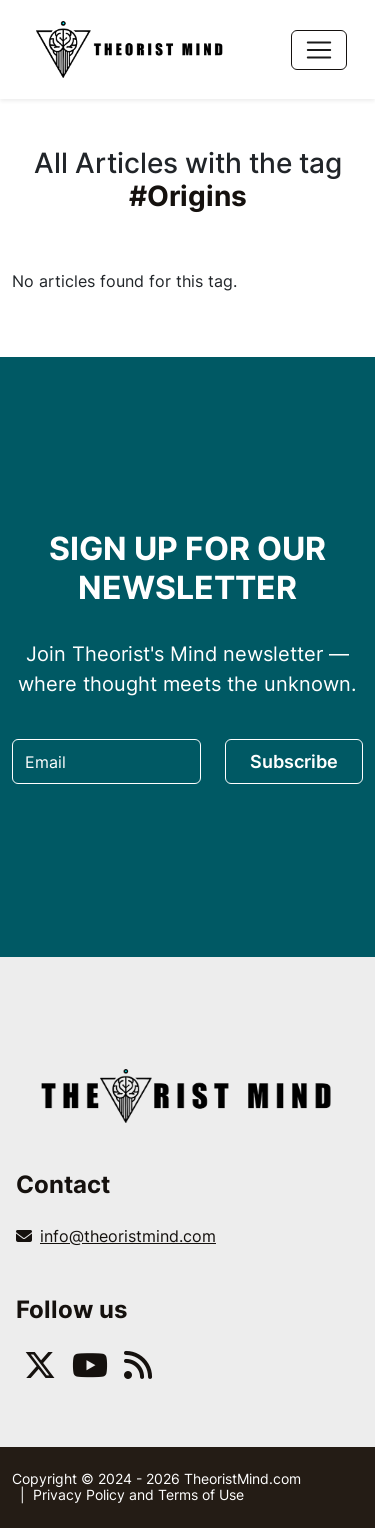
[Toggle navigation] (319, 50)
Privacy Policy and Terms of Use (138, 1494)
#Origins (188, 196)
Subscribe (294, 761)
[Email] (106, 761)
